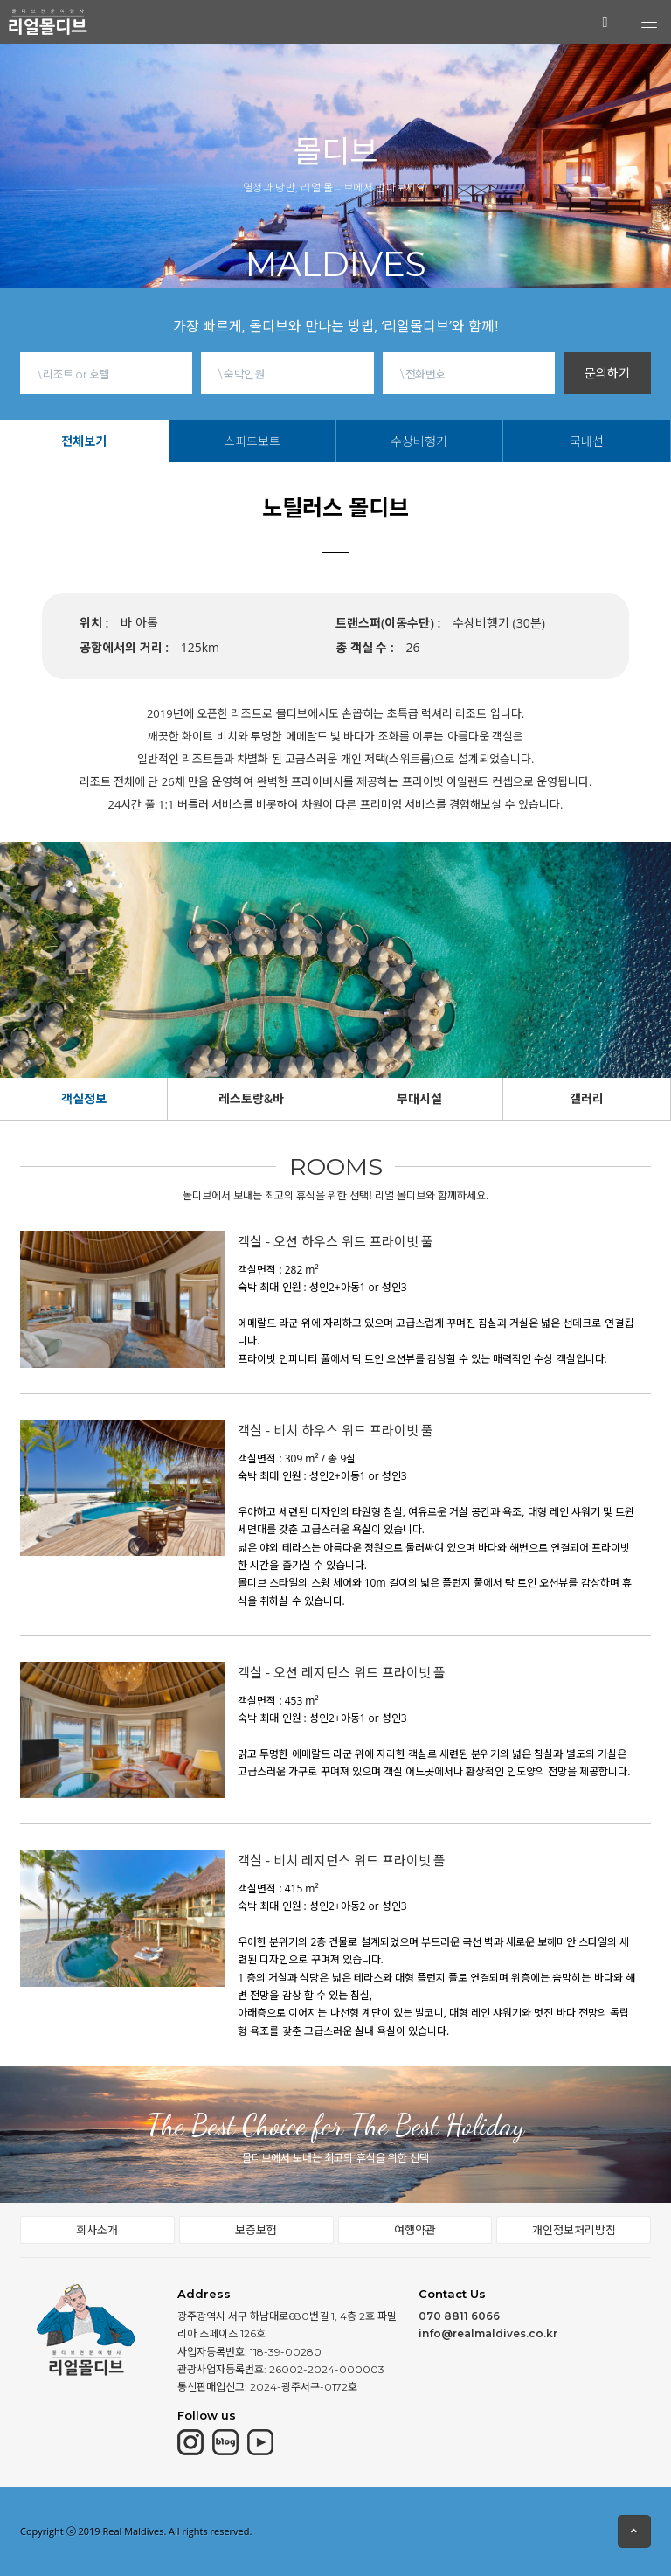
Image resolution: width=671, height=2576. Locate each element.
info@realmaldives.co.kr (488, 2333)
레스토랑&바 (251, 1098)
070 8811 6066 (459, 2316)
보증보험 (256, 2230)
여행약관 (415, 2230)
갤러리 (587, 1098)
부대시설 (419, 1098)
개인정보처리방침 (574, 2230)
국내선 (587, 441)
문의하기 (607, 373)
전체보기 (84, 441)
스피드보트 (252, 441)
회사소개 (97, 2230)
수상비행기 (419, 441)
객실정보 (84, 1098)
